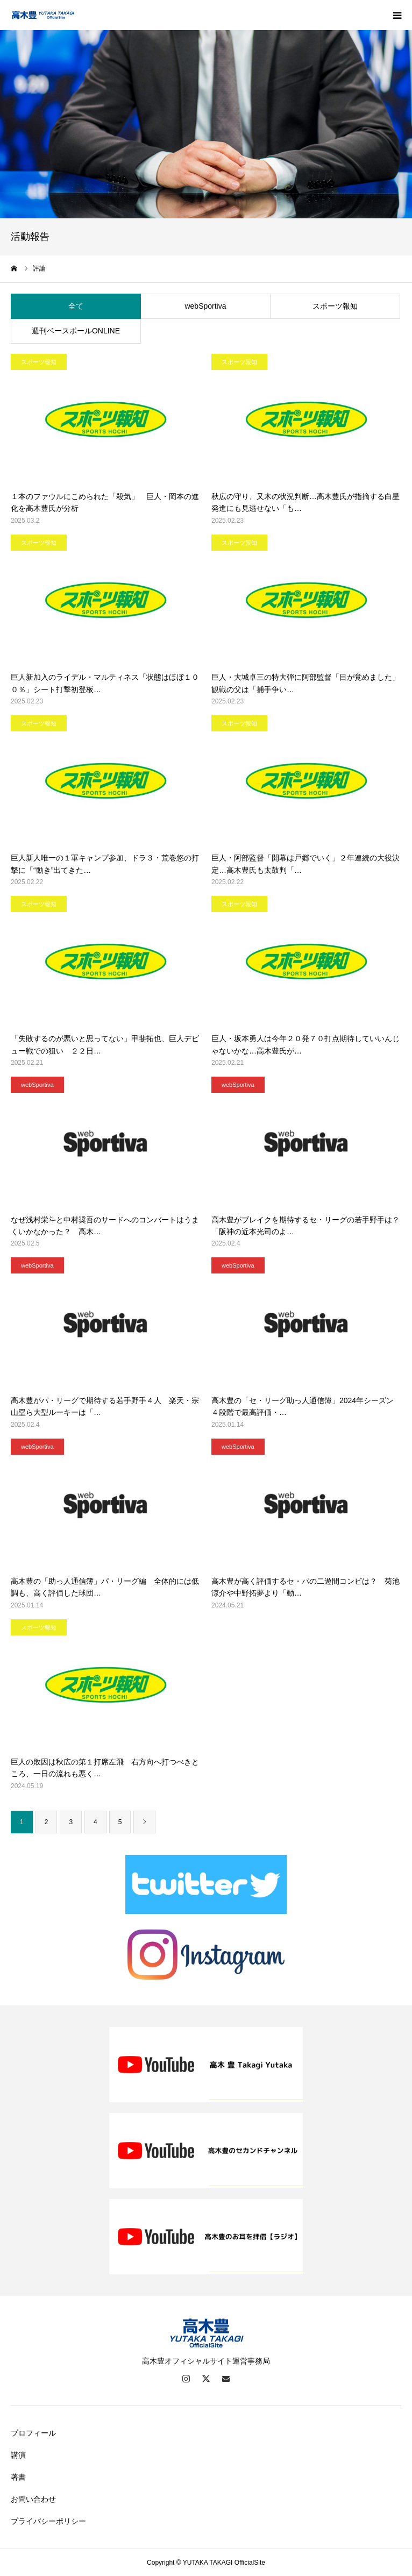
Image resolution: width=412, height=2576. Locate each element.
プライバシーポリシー (48, 2521)
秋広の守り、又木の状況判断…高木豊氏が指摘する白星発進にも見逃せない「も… (305, 502)
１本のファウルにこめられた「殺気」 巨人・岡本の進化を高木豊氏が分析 (105, 502)
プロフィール (33, 2433)
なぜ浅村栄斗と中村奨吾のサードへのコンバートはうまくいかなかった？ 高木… (105, 1225)
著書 (18, 2477)
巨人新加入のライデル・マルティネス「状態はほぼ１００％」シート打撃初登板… (105, 683)
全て (75, 306)
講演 (18, 2455)
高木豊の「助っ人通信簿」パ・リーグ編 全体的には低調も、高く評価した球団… (105, 1587)
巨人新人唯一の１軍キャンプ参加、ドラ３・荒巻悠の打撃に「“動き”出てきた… (105, 863)
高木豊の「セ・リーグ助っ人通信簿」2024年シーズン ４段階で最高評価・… (306, 1406)
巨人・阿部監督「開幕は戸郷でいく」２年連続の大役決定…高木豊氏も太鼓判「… (305, 863)
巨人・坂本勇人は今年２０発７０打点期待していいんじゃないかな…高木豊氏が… (305, 1044)
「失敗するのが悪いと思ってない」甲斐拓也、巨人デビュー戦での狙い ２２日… (105, 1044)
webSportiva (205, 306)
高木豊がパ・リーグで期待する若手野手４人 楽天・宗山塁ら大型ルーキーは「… (105, 1406)
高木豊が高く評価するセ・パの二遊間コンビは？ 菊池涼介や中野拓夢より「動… (305, 1587)
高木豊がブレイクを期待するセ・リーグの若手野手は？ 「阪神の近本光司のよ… (306, 1225)
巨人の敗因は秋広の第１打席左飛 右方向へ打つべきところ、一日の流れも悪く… (105, 1767)
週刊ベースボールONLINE (76, 330)
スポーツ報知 (335, 306)
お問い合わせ (33, 2499)
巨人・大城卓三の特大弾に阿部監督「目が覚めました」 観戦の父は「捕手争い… (306, 683)
